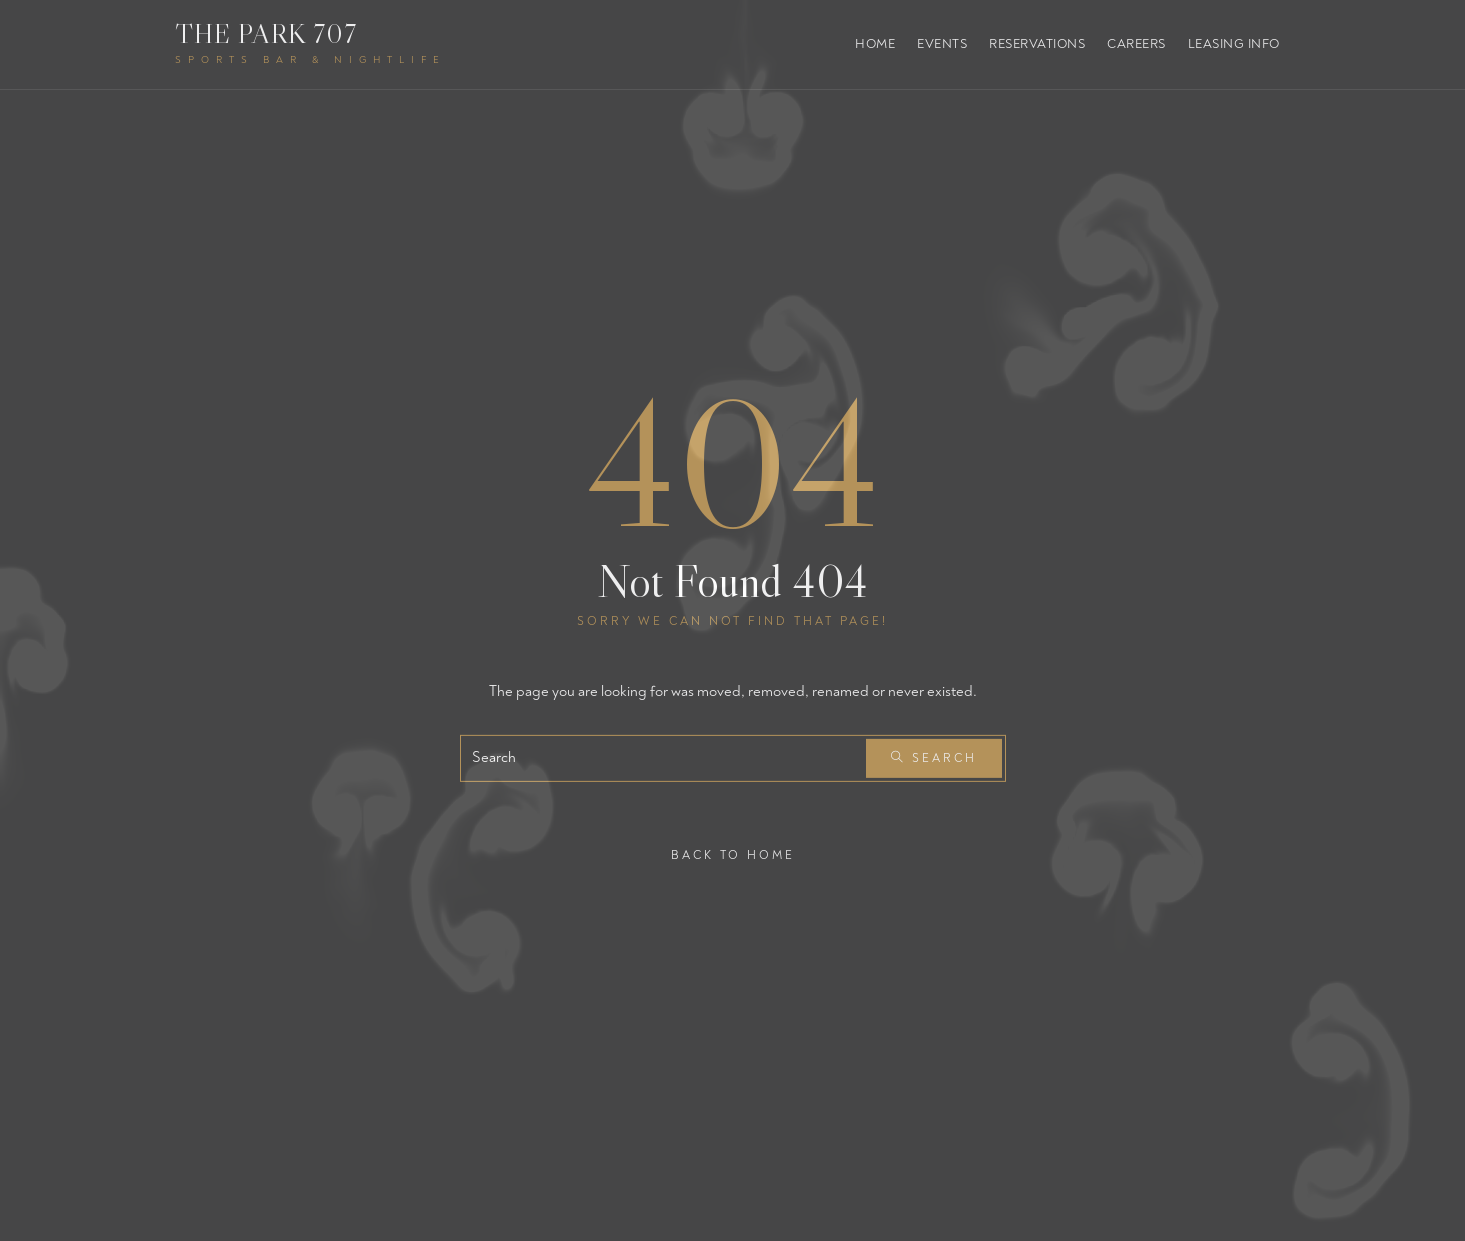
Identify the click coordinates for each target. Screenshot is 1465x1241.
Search (934, 758)
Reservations (1037, 44)
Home (875, 44)
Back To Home (733, 854)
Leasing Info (1234, 44)
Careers (1136, 44)
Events (942, 44)
